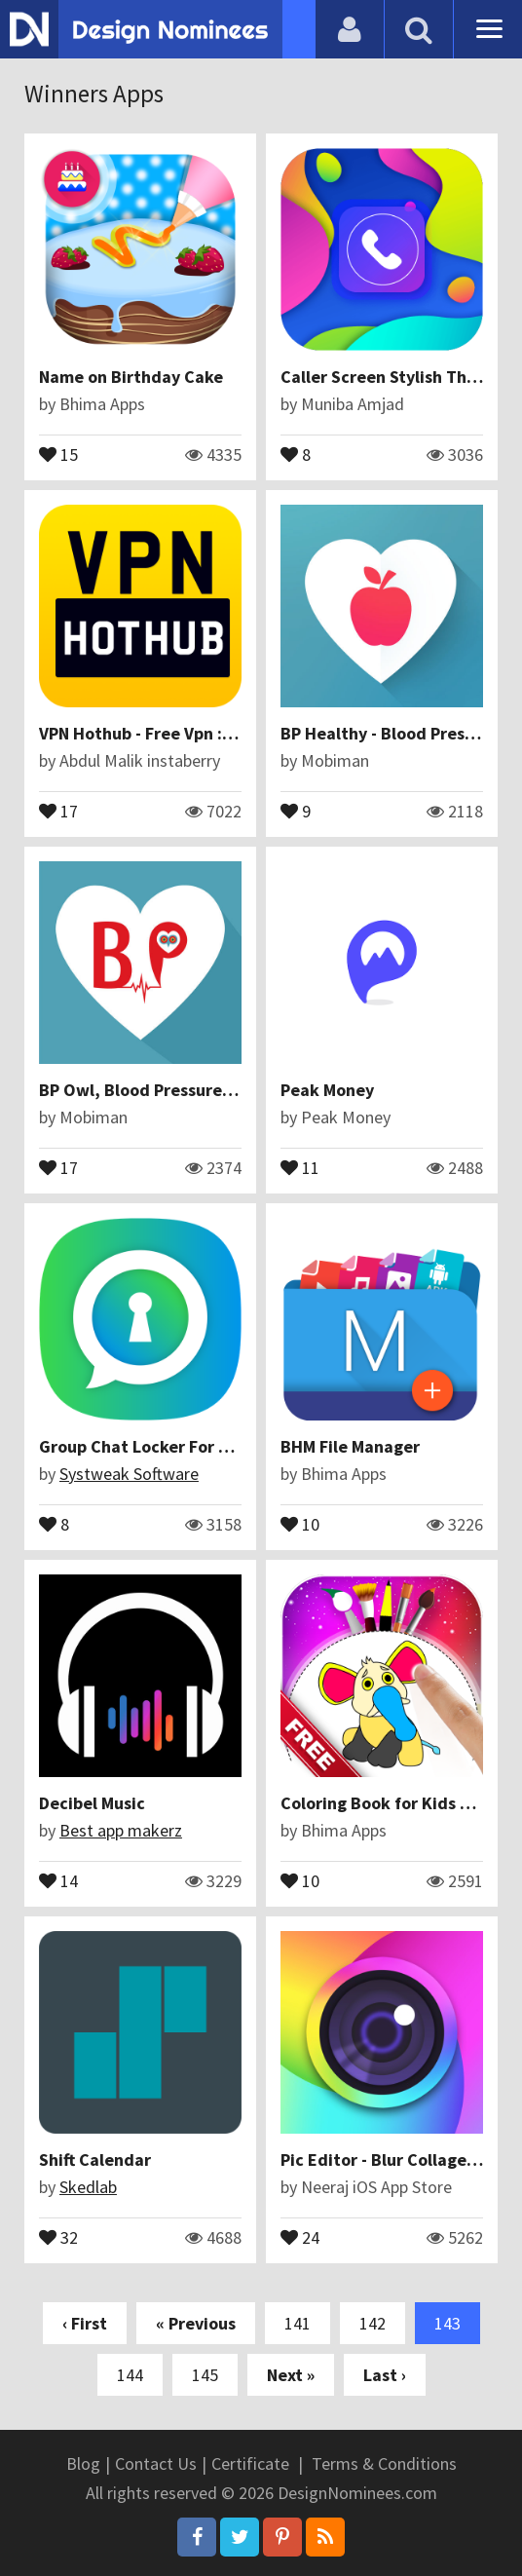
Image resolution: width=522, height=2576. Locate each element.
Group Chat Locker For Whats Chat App (191, 1446)
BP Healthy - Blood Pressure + (396, 733)
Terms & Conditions (384, 2463)
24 (299, 2236)
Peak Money (327, 1090)
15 (58, 453)
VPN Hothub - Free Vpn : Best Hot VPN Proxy (208, 733)
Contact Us (156, 2463)
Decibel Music (92, 1803)
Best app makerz (120, 1830)
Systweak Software (129, 1473)
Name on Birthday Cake (131, 376)
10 (299, 1523)
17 (58, 809)
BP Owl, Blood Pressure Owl (148, 1090)
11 (299, 1166)
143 (447, 2323)
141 (297, 2323)
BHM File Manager (350, 1446)
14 (58, 1879)
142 (372, 2323)
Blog (83, 2463)
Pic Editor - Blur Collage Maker (399, 2159)
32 (58, 2236)
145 (205, 2375)
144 (130, 2375)
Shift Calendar (95, 2159)
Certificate (250, 2463)
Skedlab (88, 2187)
